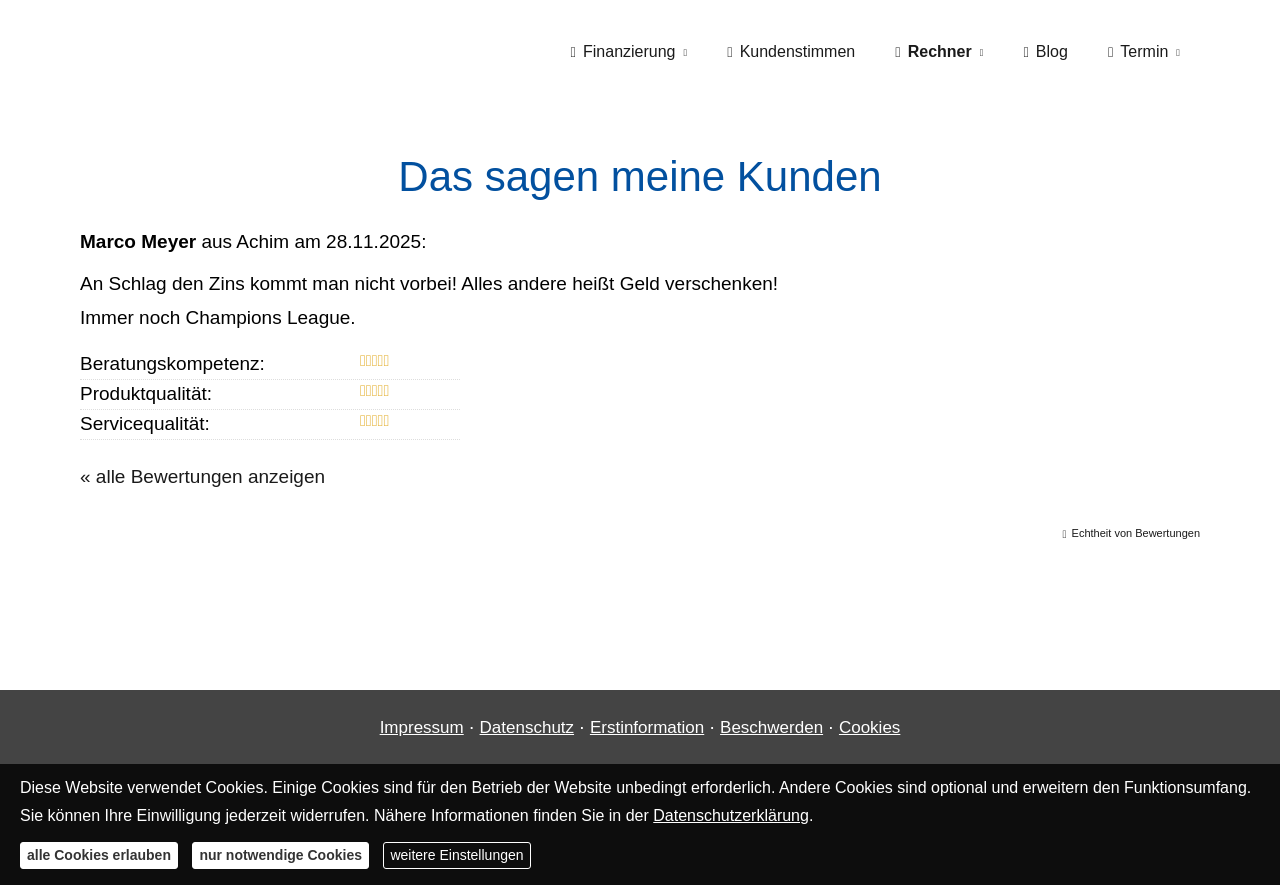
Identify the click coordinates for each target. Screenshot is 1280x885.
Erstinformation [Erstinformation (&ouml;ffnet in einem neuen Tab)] (647, 727)
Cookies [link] (869, 727)
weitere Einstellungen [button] (456, 855)
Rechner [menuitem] (933, 51)
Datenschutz (527, 727)
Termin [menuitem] (1138, 51)
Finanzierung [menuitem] (623, 51)
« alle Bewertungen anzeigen (202, 476)
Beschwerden (771, 727)
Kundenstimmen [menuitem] (791, 51)
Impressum (422, 727)
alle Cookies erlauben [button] (99, 855)
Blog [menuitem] (1045, 51)
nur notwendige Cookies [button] (280, 855)
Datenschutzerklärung (731, 815)
